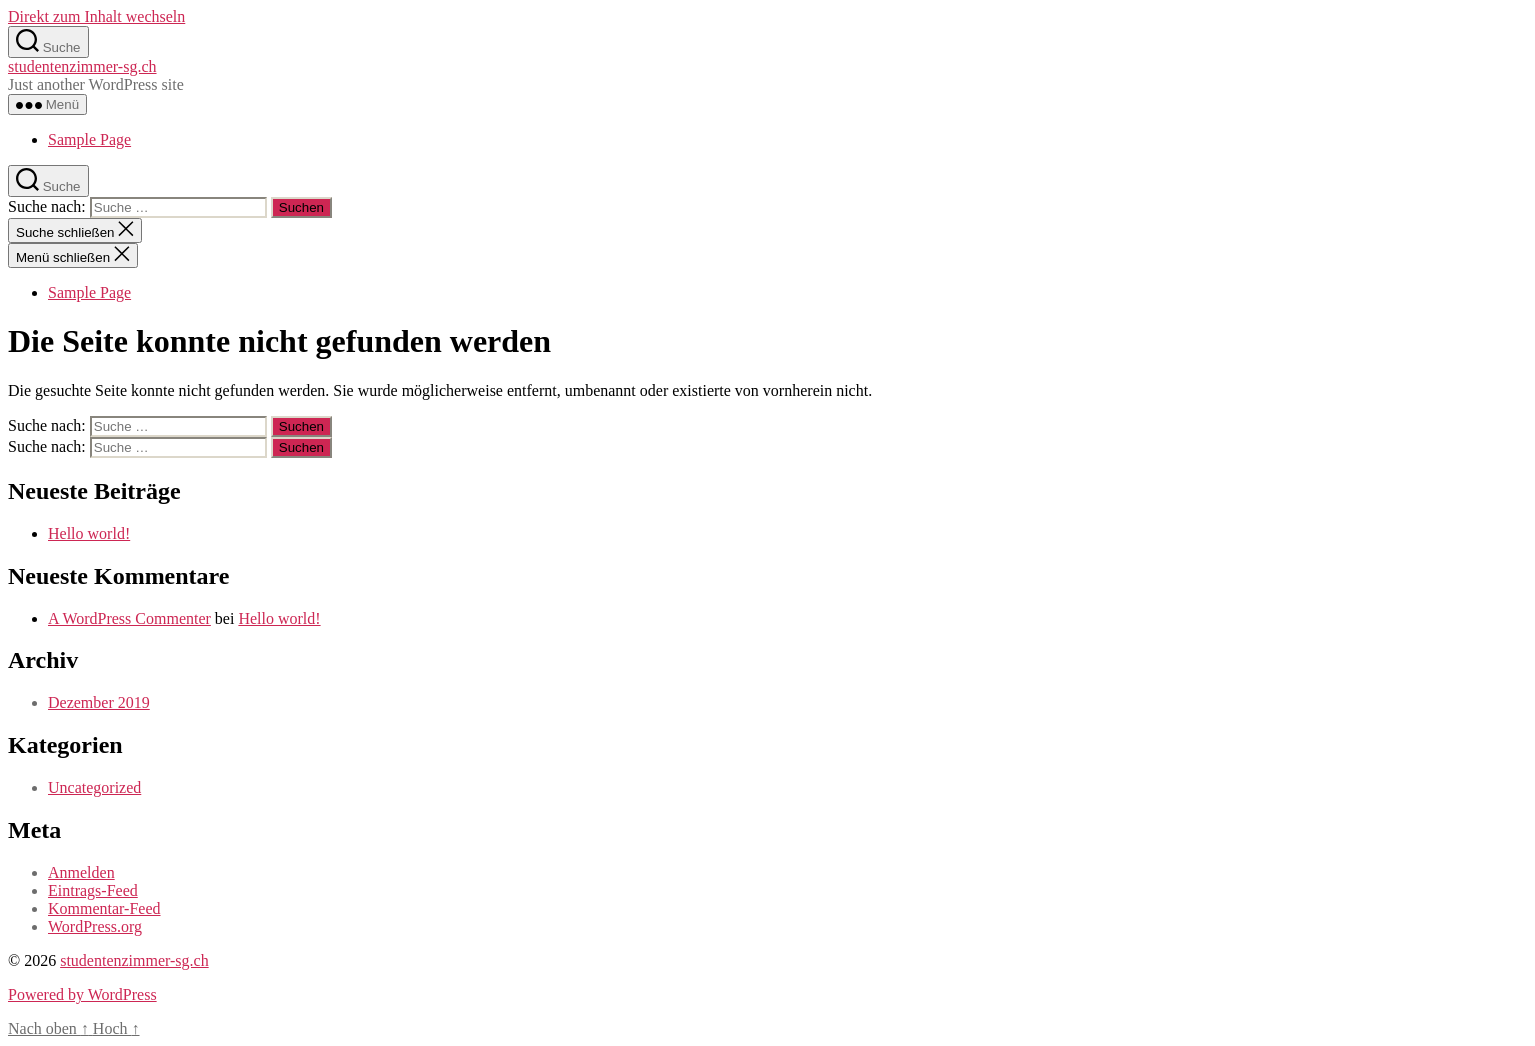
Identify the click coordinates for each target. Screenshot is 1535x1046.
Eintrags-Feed (93, 890)
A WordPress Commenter (129, 618)
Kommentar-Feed (104, 908)
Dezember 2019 (99, 702)
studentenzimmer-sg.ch (82, 66)
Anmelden (81, 872)
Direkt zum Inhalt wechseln (96, 16)
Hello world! (89, 533)
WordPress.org (95, 926)
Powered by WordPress (82, 994)
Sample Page (89, 139)
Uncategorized (94, 787)
